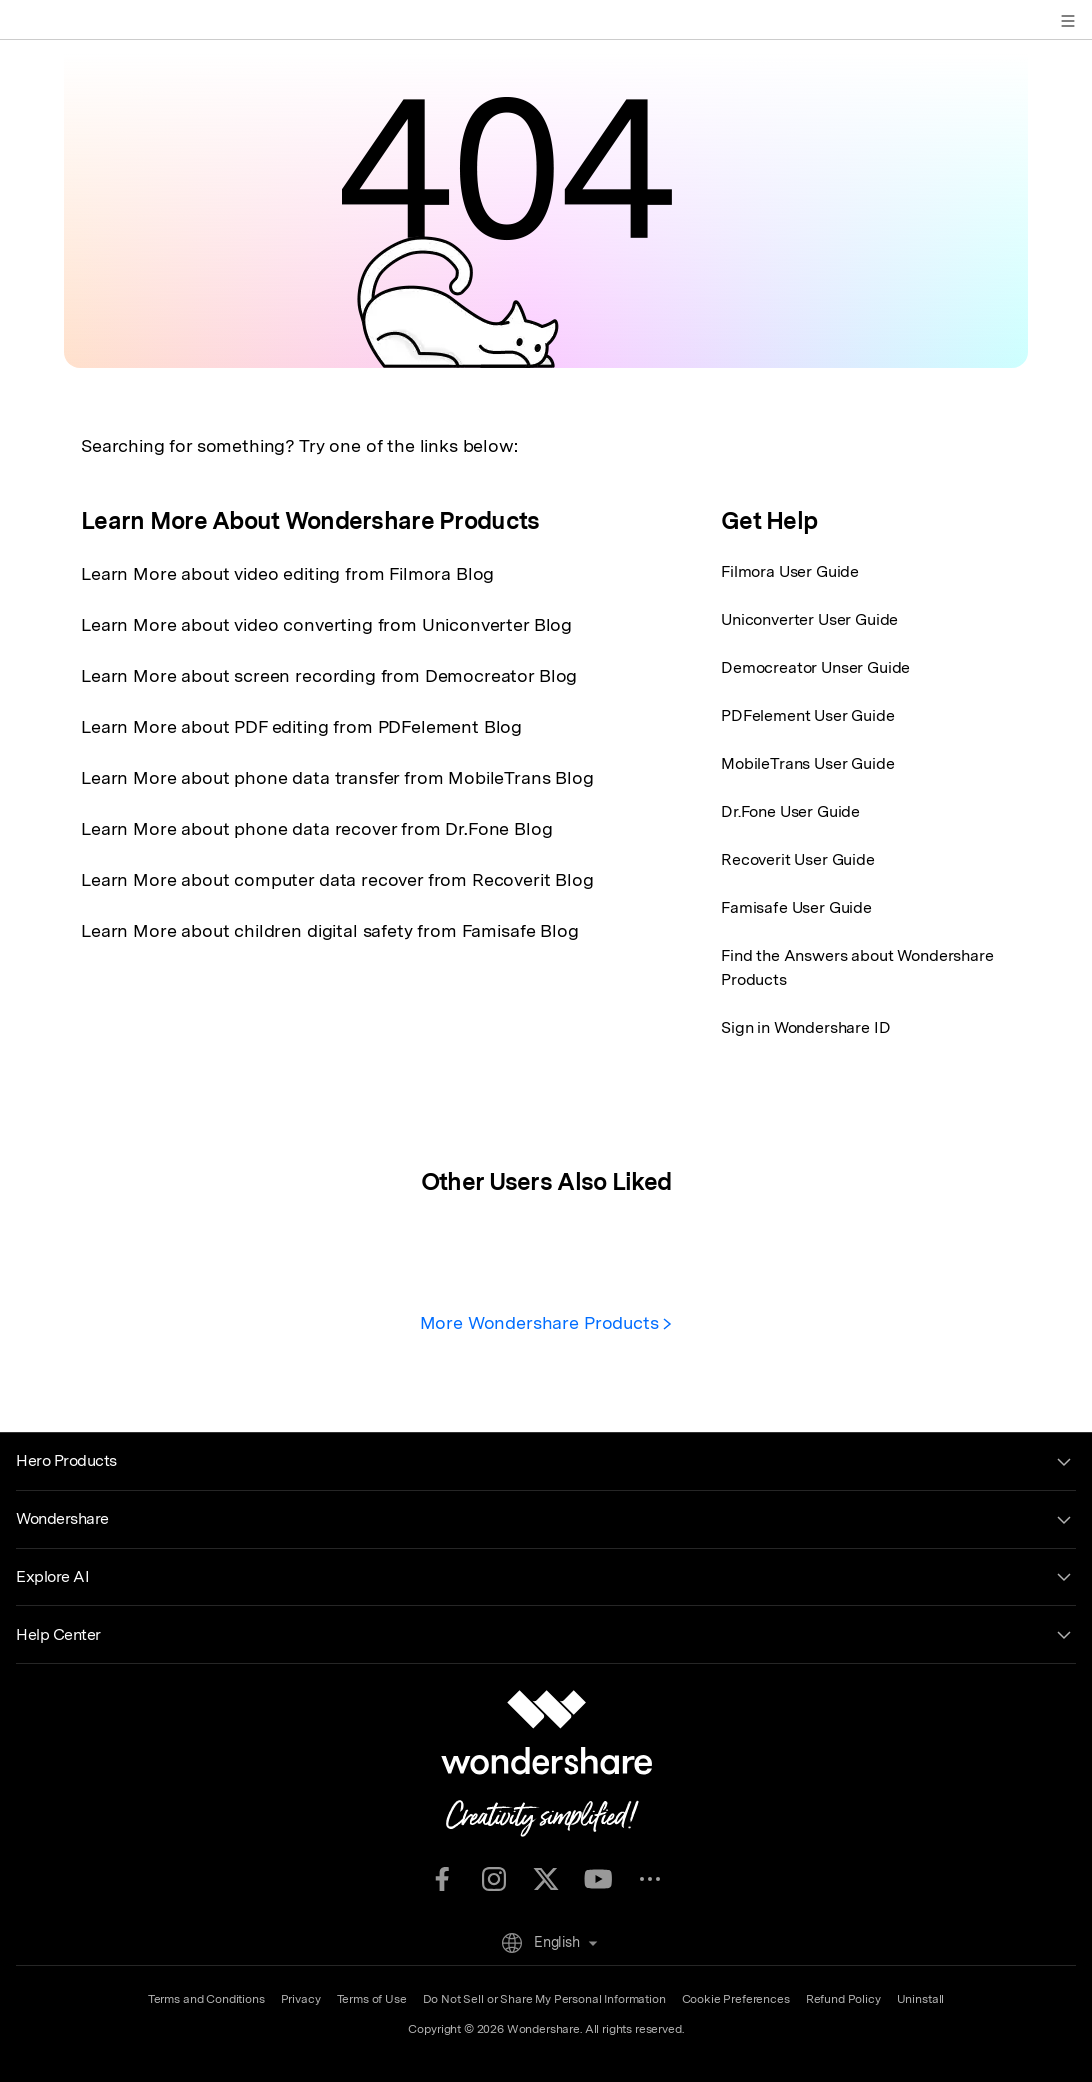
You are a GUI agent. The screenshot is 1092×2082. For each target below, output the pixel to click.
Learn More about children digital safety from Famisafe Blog (330, 930)
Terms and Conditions (206, 1999)
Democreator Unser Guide (815, 667)
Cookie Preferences (736, 1999)
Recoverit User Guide (798, 859)
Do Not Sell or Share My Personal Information (544, 1999)
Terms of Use (372, 1999)
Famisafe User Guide (796, 907)
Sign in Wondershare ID (805, 1027)
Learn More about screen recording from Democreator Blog (329, 675)
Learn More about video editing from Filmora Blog (287, 573)
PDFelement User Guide (808, 715)
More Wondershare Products (546, 1322)
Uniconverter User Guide (809, 619)
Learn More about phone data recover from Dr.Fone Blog (317, 828)
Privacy (301, 1999)
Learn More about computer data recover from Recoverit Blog (337, 879)
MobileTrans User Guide (807, 763)
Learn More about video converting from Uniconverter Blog (326, 624)
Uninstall (921, 1999)
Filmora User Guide (790, 571)
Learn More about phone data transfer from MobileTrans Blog (337, 777)
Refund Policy (843, 1999)
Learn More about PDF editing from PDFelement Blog (301, 726)
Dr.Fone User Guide (790, 811)
